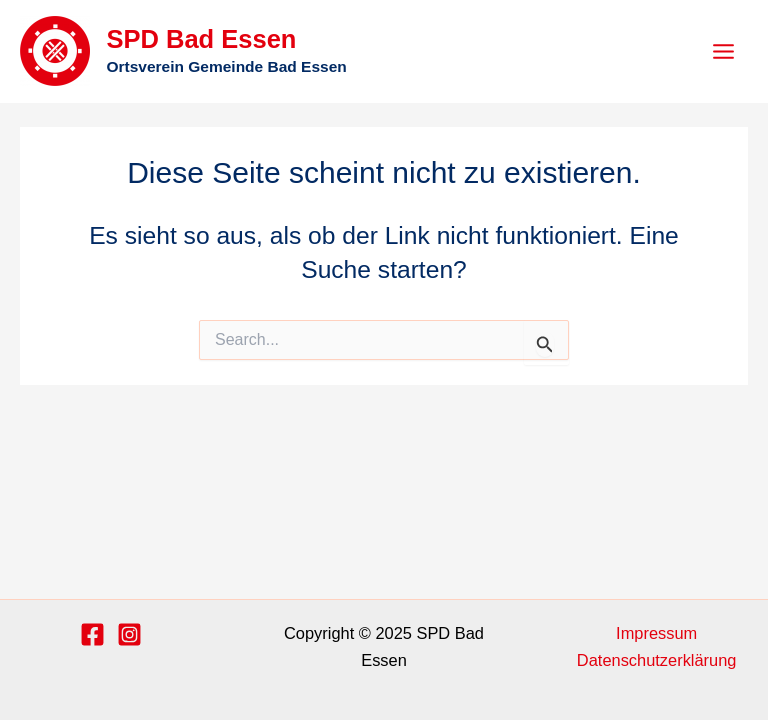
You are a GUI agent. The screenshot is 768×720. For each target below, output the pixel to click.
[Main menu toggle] (723, 52)
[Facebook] (92, 634)
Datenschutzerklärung (657, 660)
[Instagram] (129, 634)
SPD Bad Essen (201, 39)
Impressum (656, 633)
